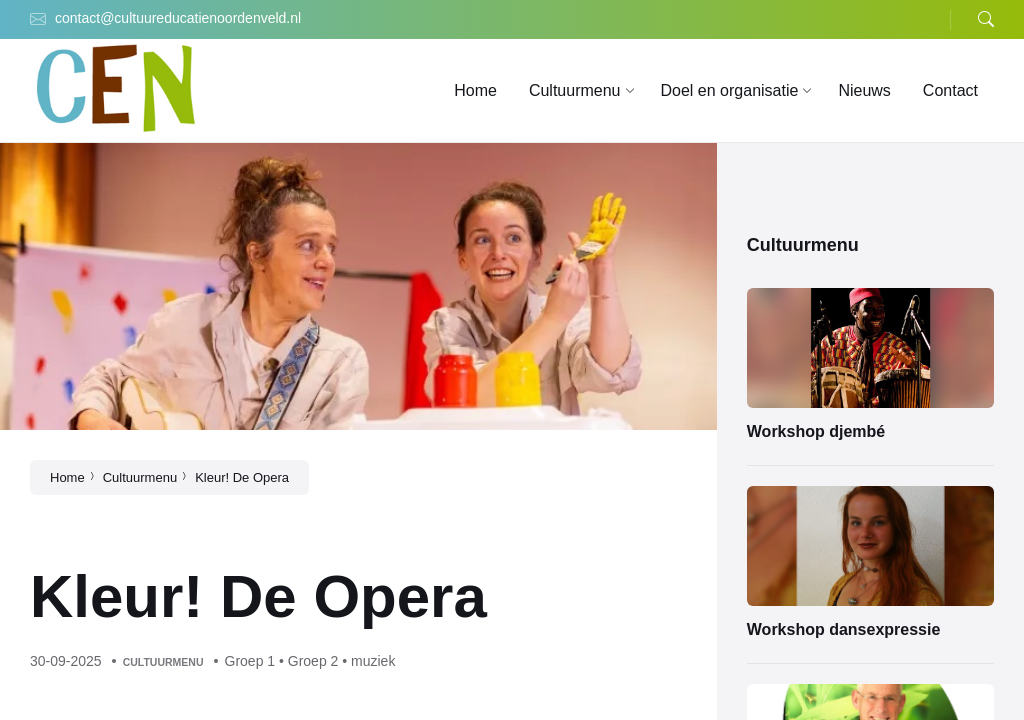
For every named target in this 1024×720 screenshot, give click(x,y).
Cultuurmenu (140, 477)
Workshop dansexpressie (844, 629)
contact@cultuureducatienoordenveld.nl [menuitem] (178, 18)
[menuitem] (475, 91)
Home (67, 477)
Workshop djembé (816, 431)
